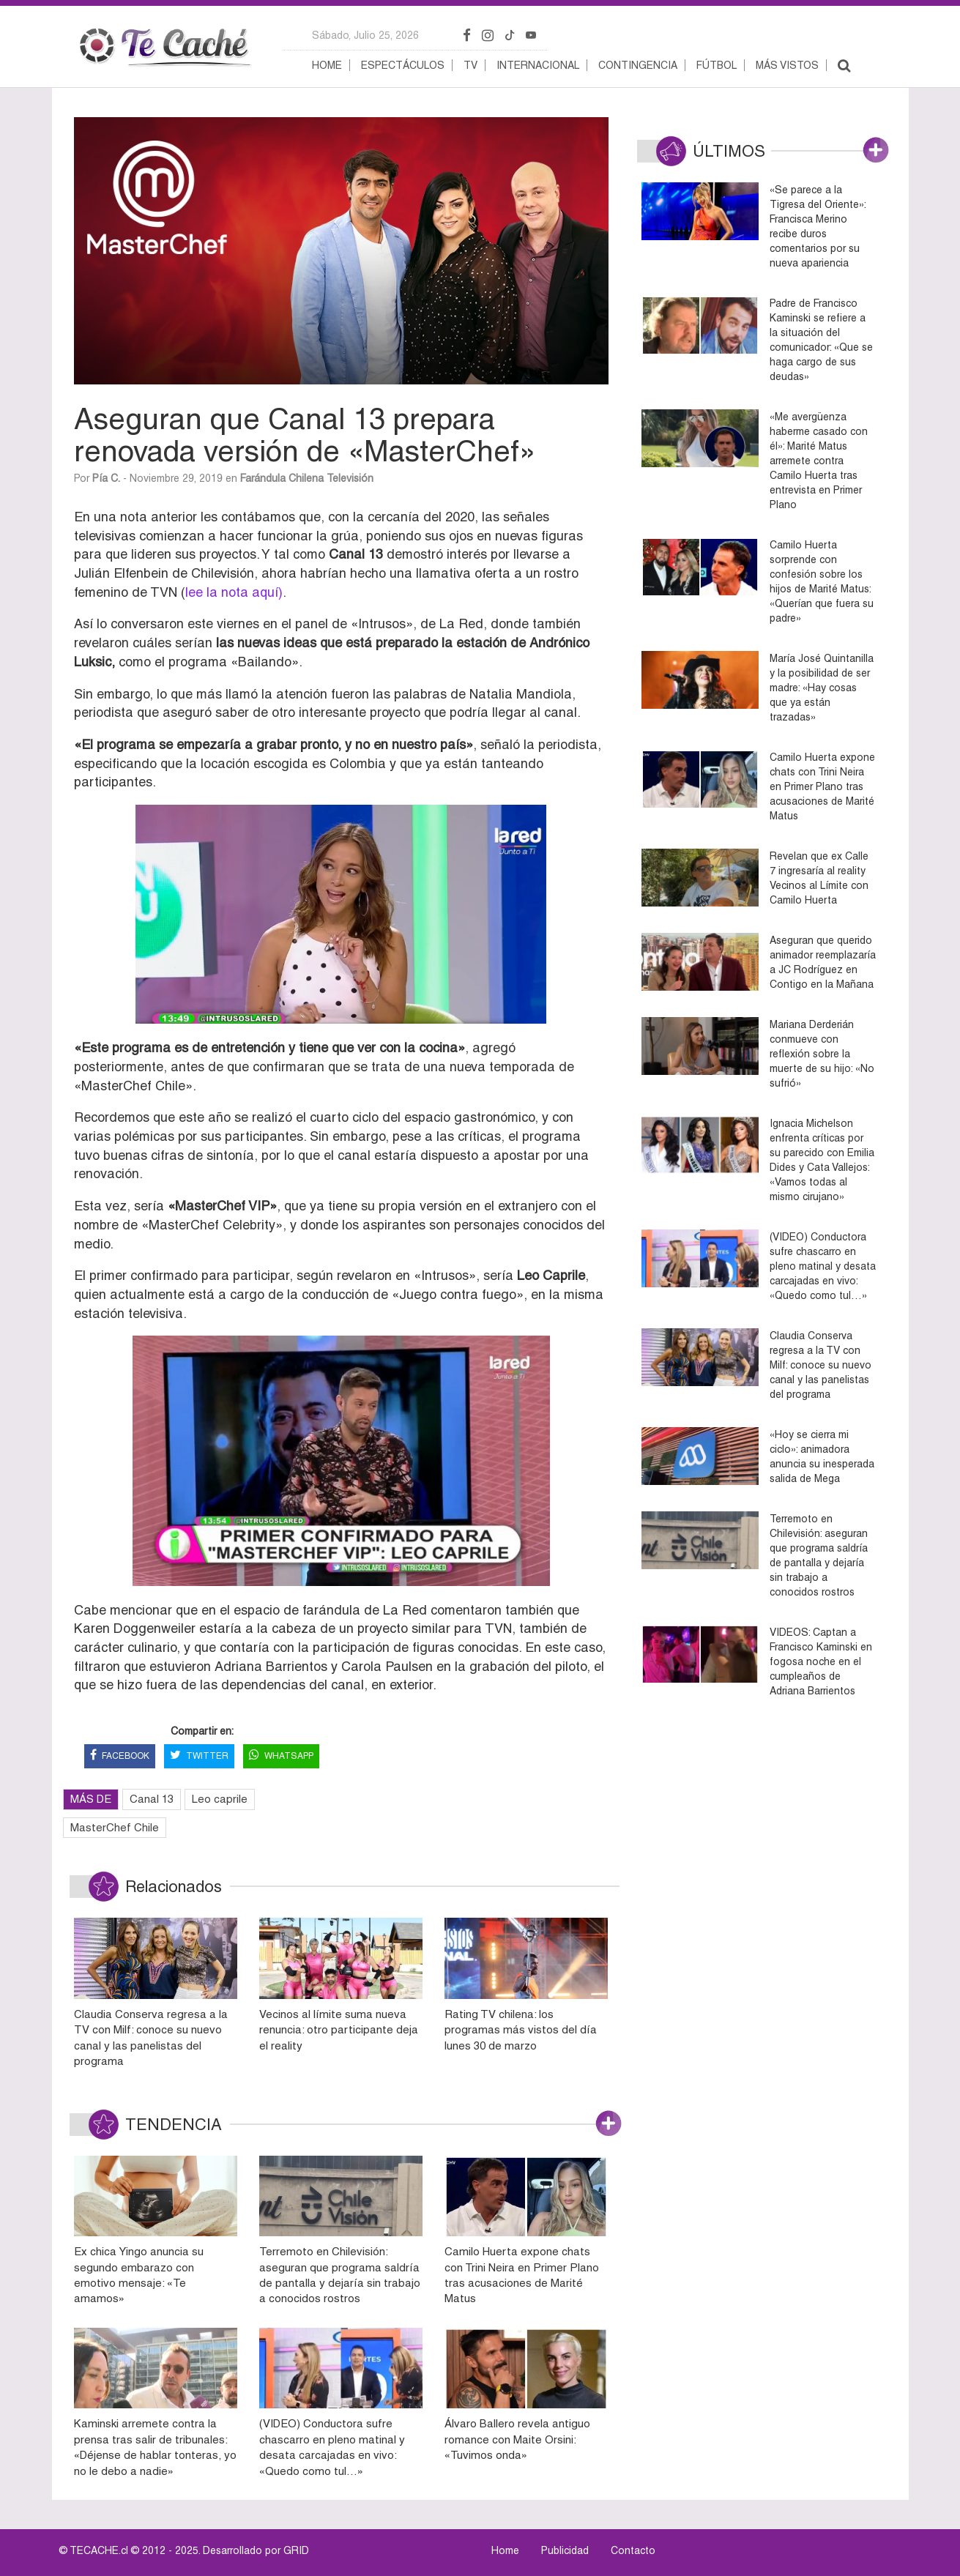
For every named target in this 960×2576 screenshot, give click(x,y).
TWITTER (199, 1756)
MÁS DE (90, 1799)
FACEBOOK (119, 1756)
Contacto (633, 2550)
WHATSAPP (281, 1756)
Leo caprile (220, 1799)
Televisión (350, 478)
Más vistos (787, 65)
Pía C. (106, 478)
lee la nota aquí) (234, 592)
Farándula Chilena (282, 478)
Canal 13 (152, 1799)
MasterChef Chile (114, 1827)
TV (470, 65)
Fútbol (716, 65)
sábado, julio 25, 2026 (365, 35)
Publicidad (565, 2550)
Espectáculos (402, 65)
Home (327, 65)
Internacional (537, 65)
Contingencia (637, 65)
